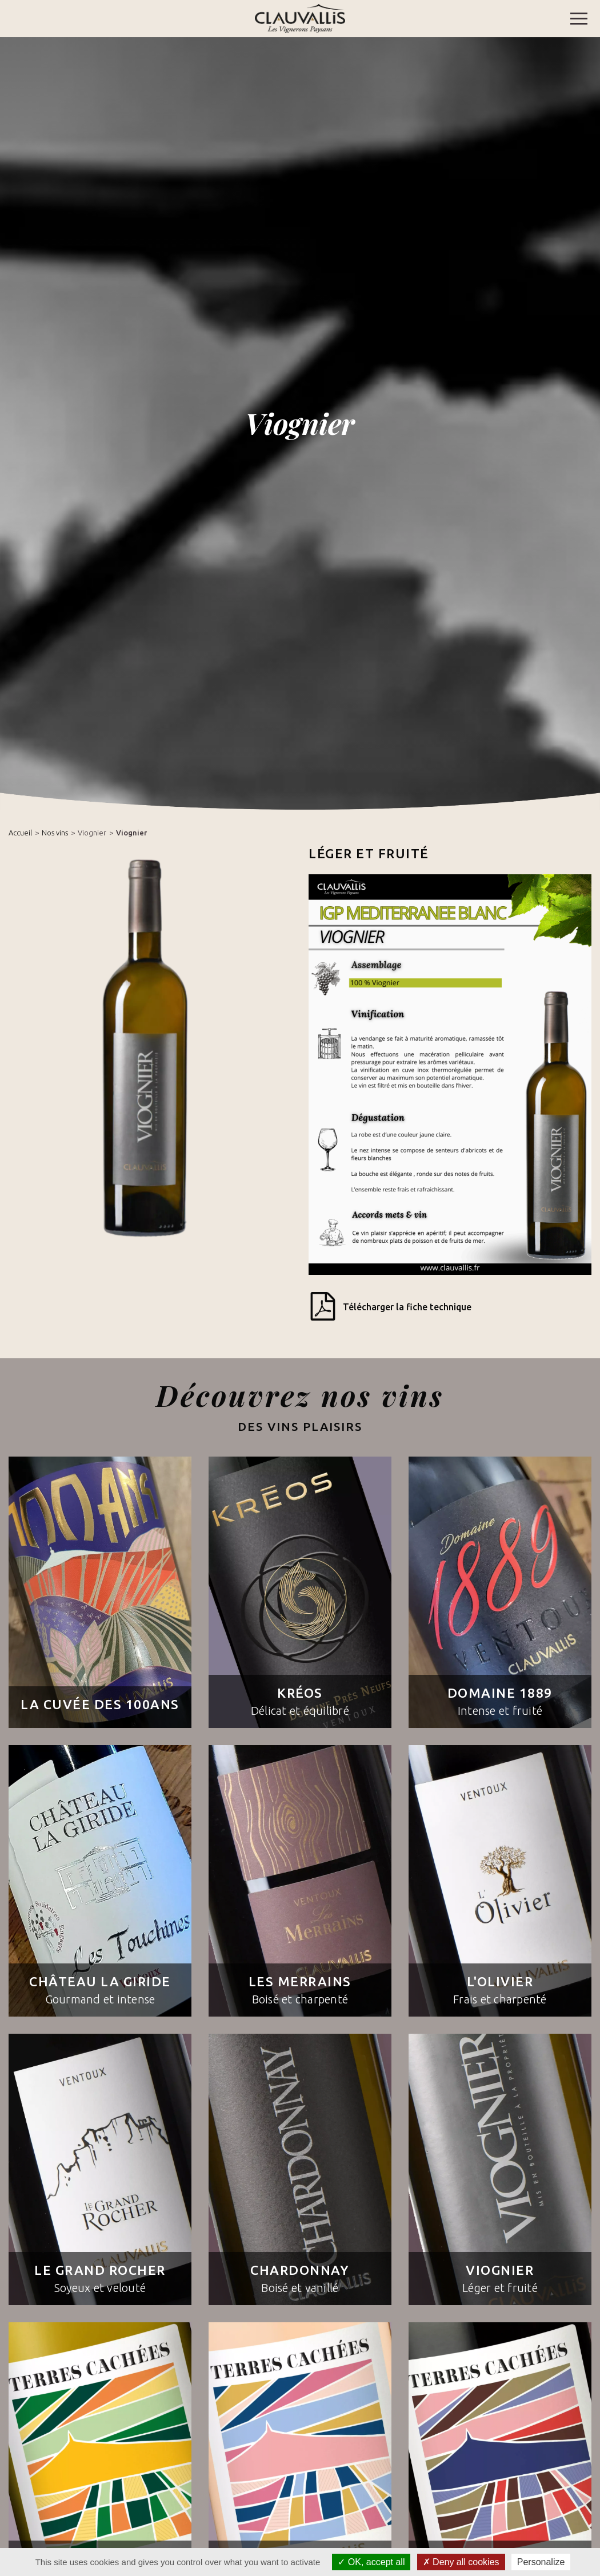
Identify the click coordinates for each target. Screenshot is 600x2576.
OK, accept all (371, 2562)
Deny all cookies (461, 2562)
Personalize (541, 2562)
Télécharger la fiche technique (390, 1308)
